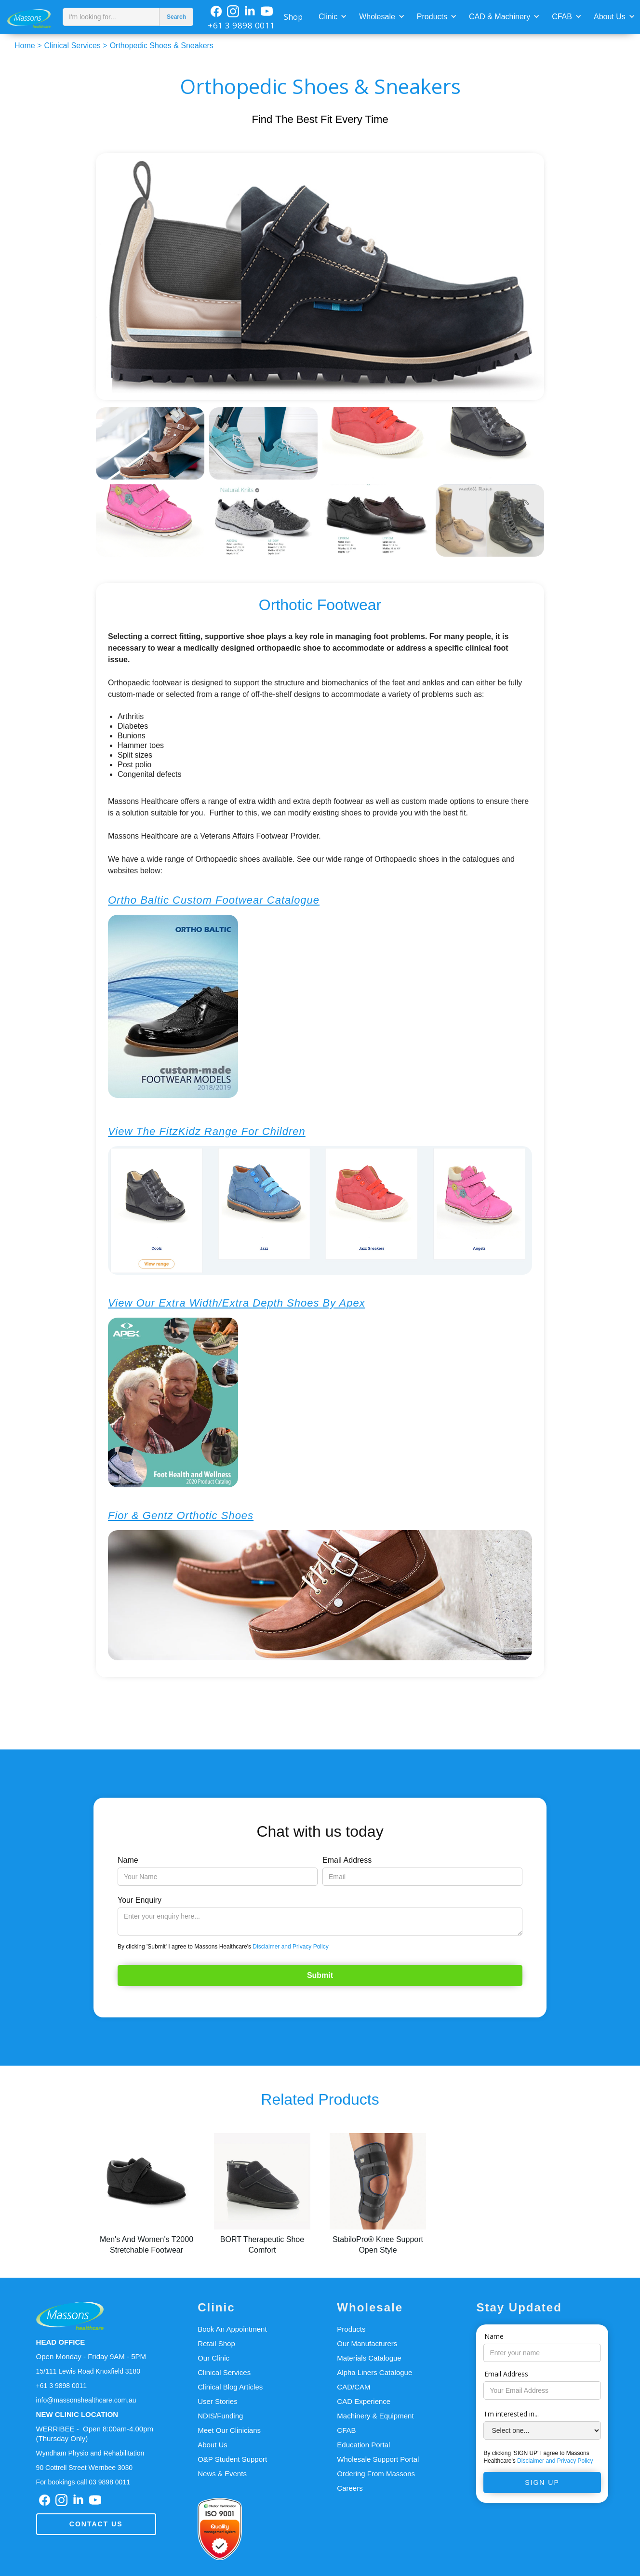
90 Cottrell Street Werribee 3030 (84, 2467)
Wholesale (377, 17)
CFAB (562, 17)
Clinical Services (224, 2372)
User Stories (218, 2401)
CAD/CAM (353, 2387)
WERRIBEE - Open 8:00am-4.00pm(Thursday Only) (94, 2434)
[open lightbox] (320, 276)
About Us (610, 17)
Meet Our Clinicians (229, 2430)
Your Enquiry (139, 1900)
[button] (331, 16)
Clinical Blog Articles (230, 2387)
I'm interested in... (511, 2413)
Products (432, 17)
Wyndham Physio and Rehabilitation (90, 2453)
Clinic (328, 17)
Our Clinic (213, 2358)
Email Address (347, 1860)
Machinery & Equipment (375, 2416)
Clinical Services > (75, 45)
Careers (349, 2488)
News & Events (222, 2473)
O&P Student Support (232, 2459)
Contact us (96, 2524)
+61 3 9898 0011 (241, 25)
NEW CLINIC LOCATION (77, 2414)
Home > (27, 45)
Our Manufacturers (367, 2343)
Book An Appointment (232, 2329)
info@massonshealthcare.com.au (86, 2400)
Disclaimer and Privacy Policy (290, 1946)
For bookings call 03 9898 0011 (83, 2482)
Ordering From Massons (376, 2473)
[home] (29, 16)
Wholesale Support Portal (378, 2459)
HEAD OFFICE (60, 2342)
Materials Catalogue (369, 2358)
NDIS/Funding (220, 2416)
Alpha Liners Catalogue (374, 2372)
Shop (293, 17)
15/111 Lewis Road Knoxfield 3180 (88, 2371)
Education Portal (363, 2445)
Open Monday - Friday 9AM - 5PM (91, 2356)
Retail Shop (216, 2343)
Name (128, 1860)
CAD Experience (363, 2401)
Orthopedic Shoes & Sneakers (161, 45)
